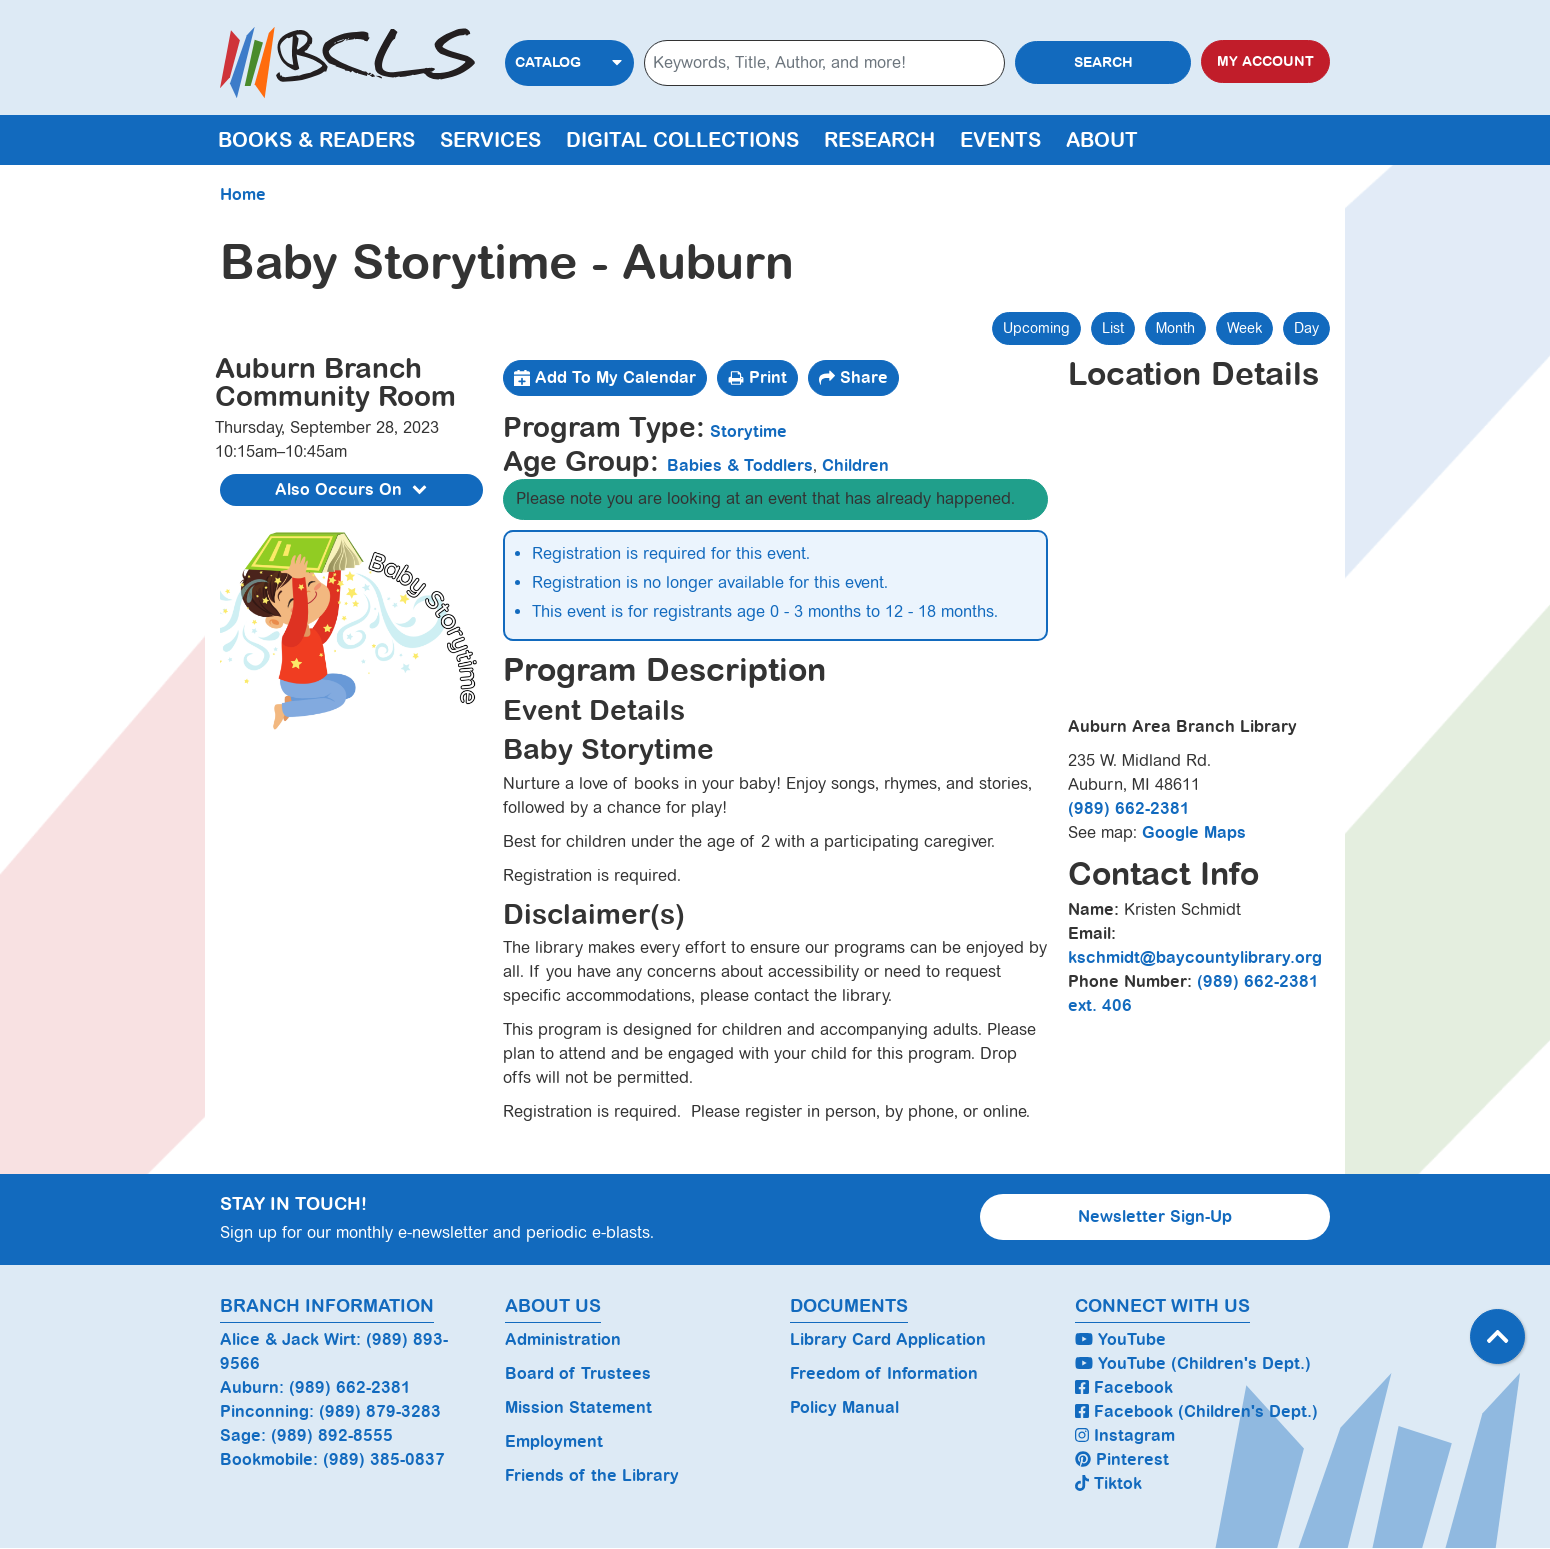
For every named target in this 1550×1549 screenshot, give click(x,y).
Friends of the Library (592, 1475)
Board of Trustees (578, 1373)
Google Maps (1194, 832)
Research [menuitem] (879, 140)
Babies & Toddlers (740, 465)
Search (1103, 62)
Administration (563, 1339)
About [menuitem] (1102, 140)
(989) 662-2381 (1129, 808)
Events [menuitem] (1000, 140)
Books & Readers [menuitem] (316, 140)
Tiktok (1108, 1483)
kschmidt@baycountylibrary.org (1195, 957)
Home (243, 194)
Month (1175, 328)
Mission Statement (578, 1407)
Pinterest (1122, 1459)
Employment (554, 1441)
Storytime (748, 431)
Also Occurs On (353, 490)
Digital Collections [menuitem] (682, 140)
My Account (1265, 61)
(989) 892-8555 (332, 1435)
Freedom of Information (884, 1373)
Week (1244, 328)
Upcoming (1036, 328)
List (1113, 328)
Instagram (1125, 1435)
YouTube (1120, 1339)
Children (855, 465)
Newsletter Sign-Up (1155, 1216)
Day (1306, 328)
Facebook (1124, 1387)
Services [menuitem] (490, 140)
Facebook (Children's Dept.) (1196, 1411)
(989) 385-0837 (384, 1459)
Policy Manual (844, 1407)
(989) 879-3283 (380, 1411)
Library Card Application (888, 1339)
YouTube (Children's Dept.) (1193, 1363)
